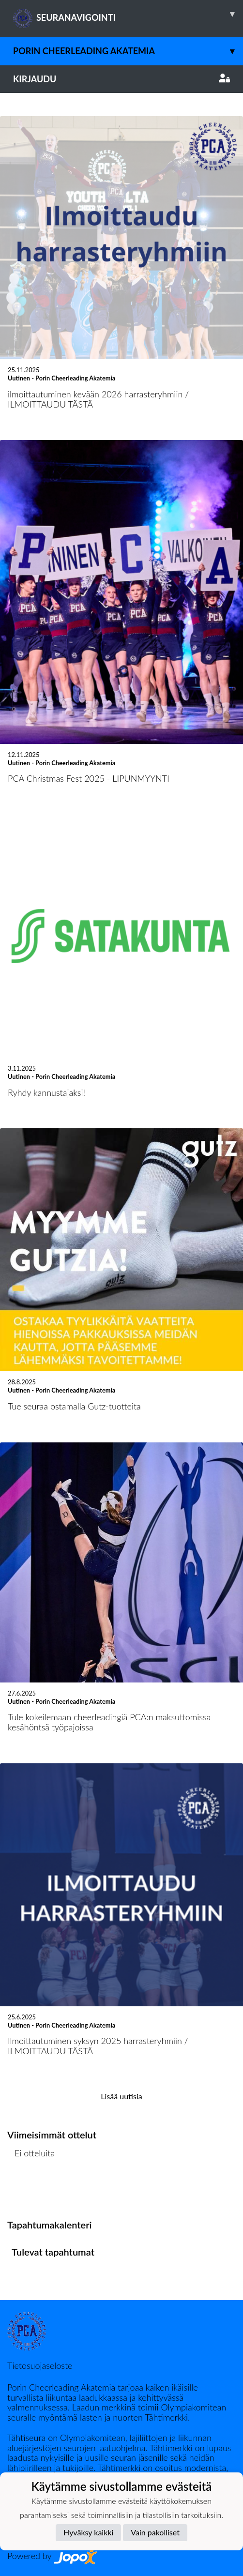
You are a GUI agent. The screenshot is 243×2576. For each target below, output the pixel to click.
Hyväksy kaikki (88, 2532)
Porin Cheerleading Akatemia (128, 51)
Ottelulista (31, 2190)
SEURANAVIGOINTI (128, 14)
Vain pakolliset (155, 2532)
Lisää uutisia (121, 2096)
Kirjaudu (121, 79)
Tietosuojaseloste (39, 2365)
